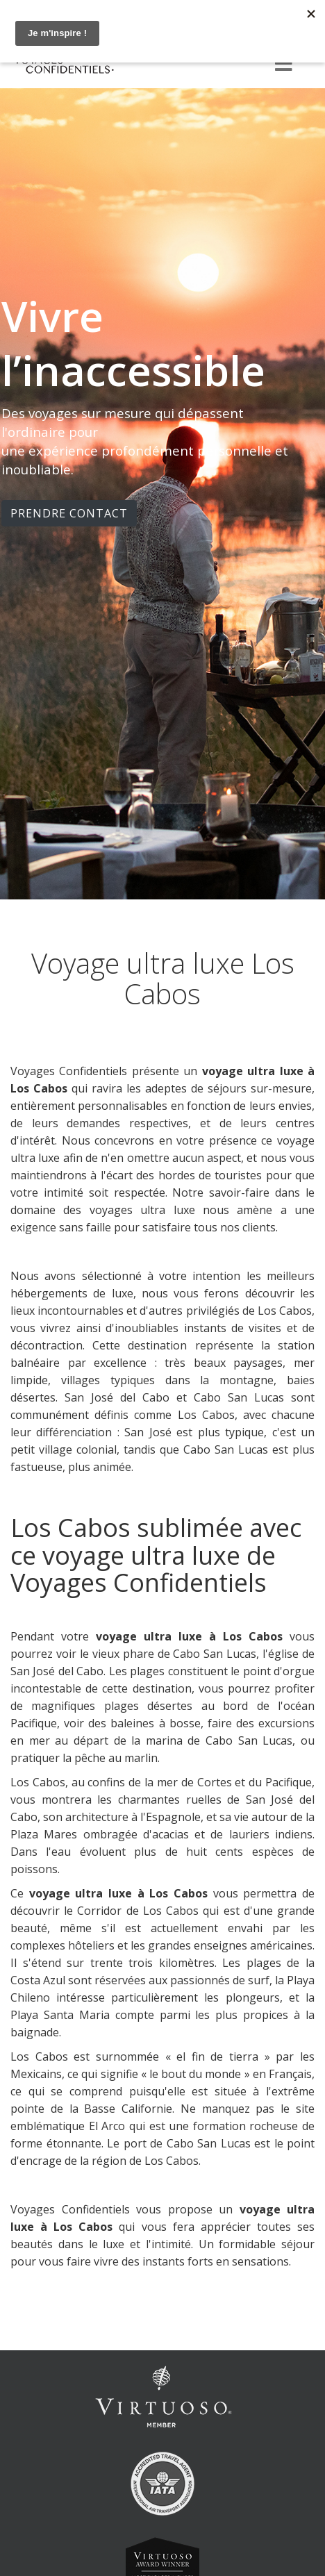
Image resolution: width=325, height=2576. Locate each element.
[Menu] (283, 65)
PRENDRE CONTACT (69, 513)
